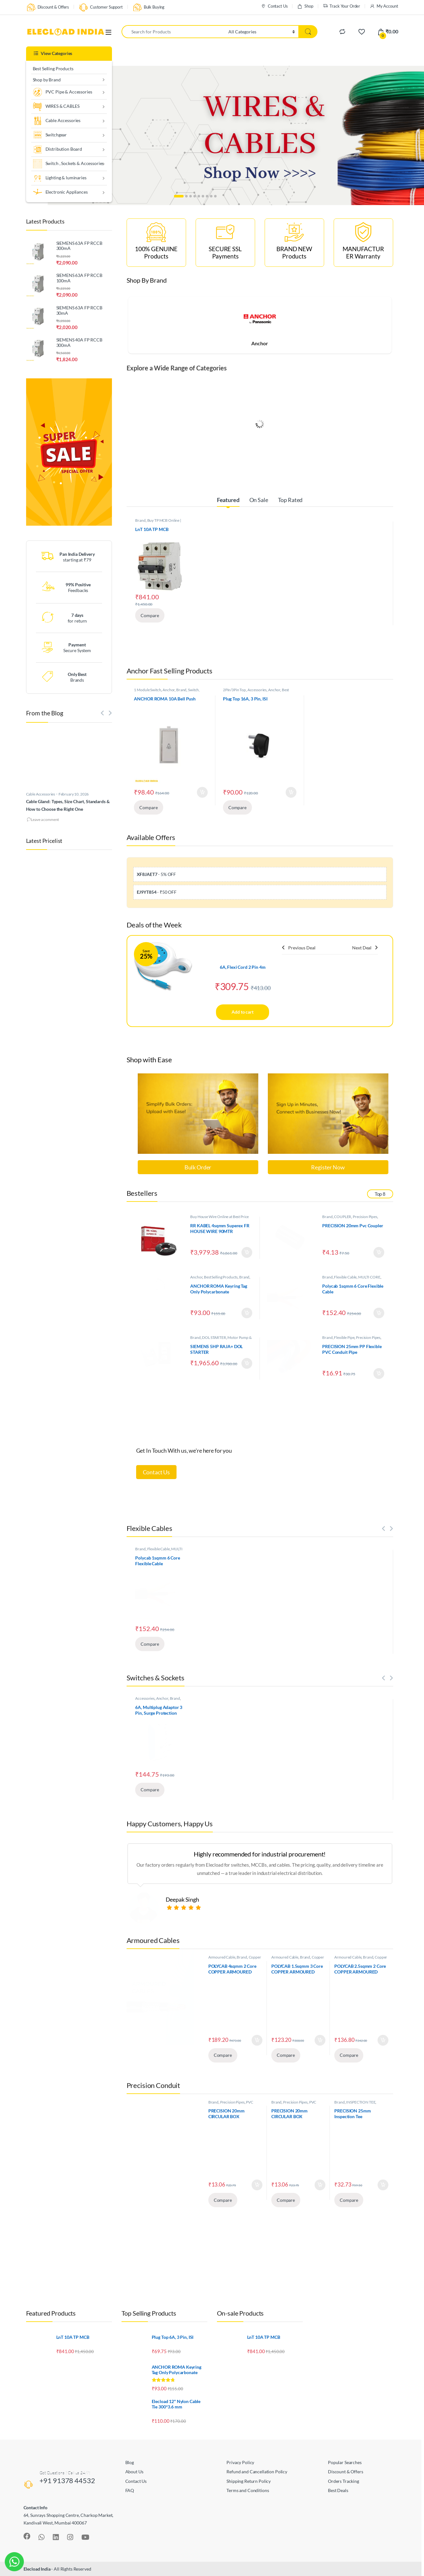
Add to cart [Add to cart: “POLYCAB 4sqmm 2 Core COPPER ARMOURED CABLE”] (257, 2040)
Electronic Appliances (60, 192)
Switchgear (50, 135)
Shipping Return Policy (248, 2481)
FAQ (129, 2490)
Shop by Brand (47, 79)
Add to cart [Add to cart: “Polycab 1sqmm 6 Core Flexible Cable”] (378, 1313)
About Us (134, 2471)
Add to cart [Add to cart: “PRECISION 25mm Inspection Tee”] (383, 2185)
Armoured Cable (221, 1957)
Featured (228, 499)
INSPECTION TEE (360, 2102)
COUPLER (342, 1216)
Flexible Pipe (344, 1337)
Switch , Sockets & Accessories (68, 164)
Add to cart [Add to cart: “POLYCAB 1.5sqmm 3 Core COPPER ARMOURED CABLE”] (320, 2040)
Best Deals (338, 2490)
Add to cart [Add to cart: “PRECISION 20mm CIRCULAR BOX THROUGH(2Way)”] (257, 2185)
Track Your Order (341, 6)
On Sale (258, 499)
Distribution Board (57, 150)
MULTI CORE (369, 1277)
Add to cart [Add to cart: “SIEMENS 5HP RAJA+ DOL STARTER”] (246, 1363)
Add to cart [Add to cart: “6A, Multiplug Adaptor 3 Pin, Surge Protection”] (181, 1774)
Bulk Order (198, 1167)
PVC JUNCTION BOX (230, 2104)
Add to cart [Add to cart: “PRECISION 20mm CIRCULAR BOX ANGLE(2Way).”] (320, 2185)
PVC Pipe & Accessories (62, 92)
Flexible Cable (345, 1277)
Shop (305, 6)
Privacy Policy (240, 2462)
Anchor (259, 343)
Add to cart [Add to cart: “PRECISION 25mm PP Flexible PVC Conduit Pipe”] (378, 1373)
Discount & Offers (47, 7)
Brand (140, 520)
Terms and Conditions (247, 2490)
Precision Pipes (365, 1216)
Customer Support (101, 7)
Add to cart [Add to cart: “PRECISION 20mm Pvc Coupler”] (378, 1252)
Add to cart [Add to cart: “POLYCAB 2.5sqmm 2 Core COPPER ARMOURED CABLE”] (383, 2040)
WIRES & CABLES (56, 107)
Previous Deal (298, 947)
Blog (129, 2462)
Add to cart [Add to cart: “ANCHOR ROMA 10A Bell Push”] (202, 792)
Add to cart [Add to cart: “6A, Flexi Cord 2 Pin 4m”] (242, 1012)
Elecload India (37, 2569)
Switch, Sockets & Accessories (167, 691)
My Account (384, 6)
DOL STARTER (214, 1337)
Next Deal (365, 947)
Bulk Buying (148, 7)
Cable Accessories (57, 121)
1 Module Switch (147, 689)
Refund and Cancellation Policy (256, 2471)
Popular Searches (345, 2462)
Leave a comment (45, 819)
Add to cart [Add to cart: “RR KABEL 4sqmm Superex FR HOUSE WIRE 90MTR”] (246, 1252)
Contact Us (274, 6)
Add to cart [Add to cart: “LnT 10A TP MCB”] (181, 600)
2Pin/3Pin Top (234, 689)
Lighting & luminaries (60, 178)
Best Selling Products (53, 68)
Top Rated (290, 499)
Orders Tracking (343, 2481)
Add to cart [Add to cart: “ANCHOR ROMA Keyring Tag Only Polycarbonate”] (246, 1313)
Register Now (327, 1167)
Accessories (257, 689)
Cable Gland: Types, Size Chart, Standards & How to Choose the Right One (68, 805)
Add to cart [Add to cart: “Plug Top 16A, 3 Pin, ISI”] (291, 792)
